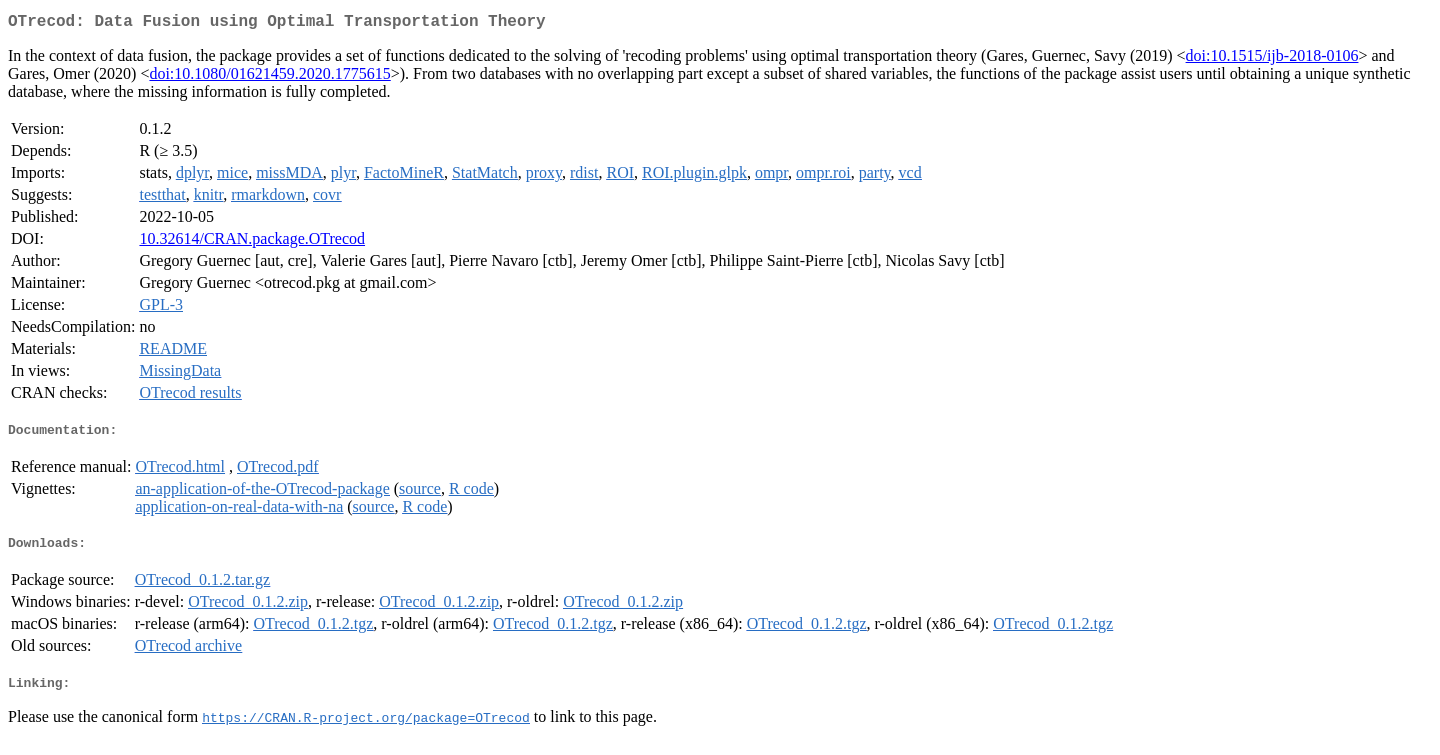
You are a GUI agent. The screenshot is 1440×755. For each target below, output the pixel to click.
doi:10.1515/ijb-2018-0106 (1272, 59)
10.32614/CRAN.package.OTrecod (252, 242)
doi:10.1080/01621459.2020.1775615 (269, 77)
